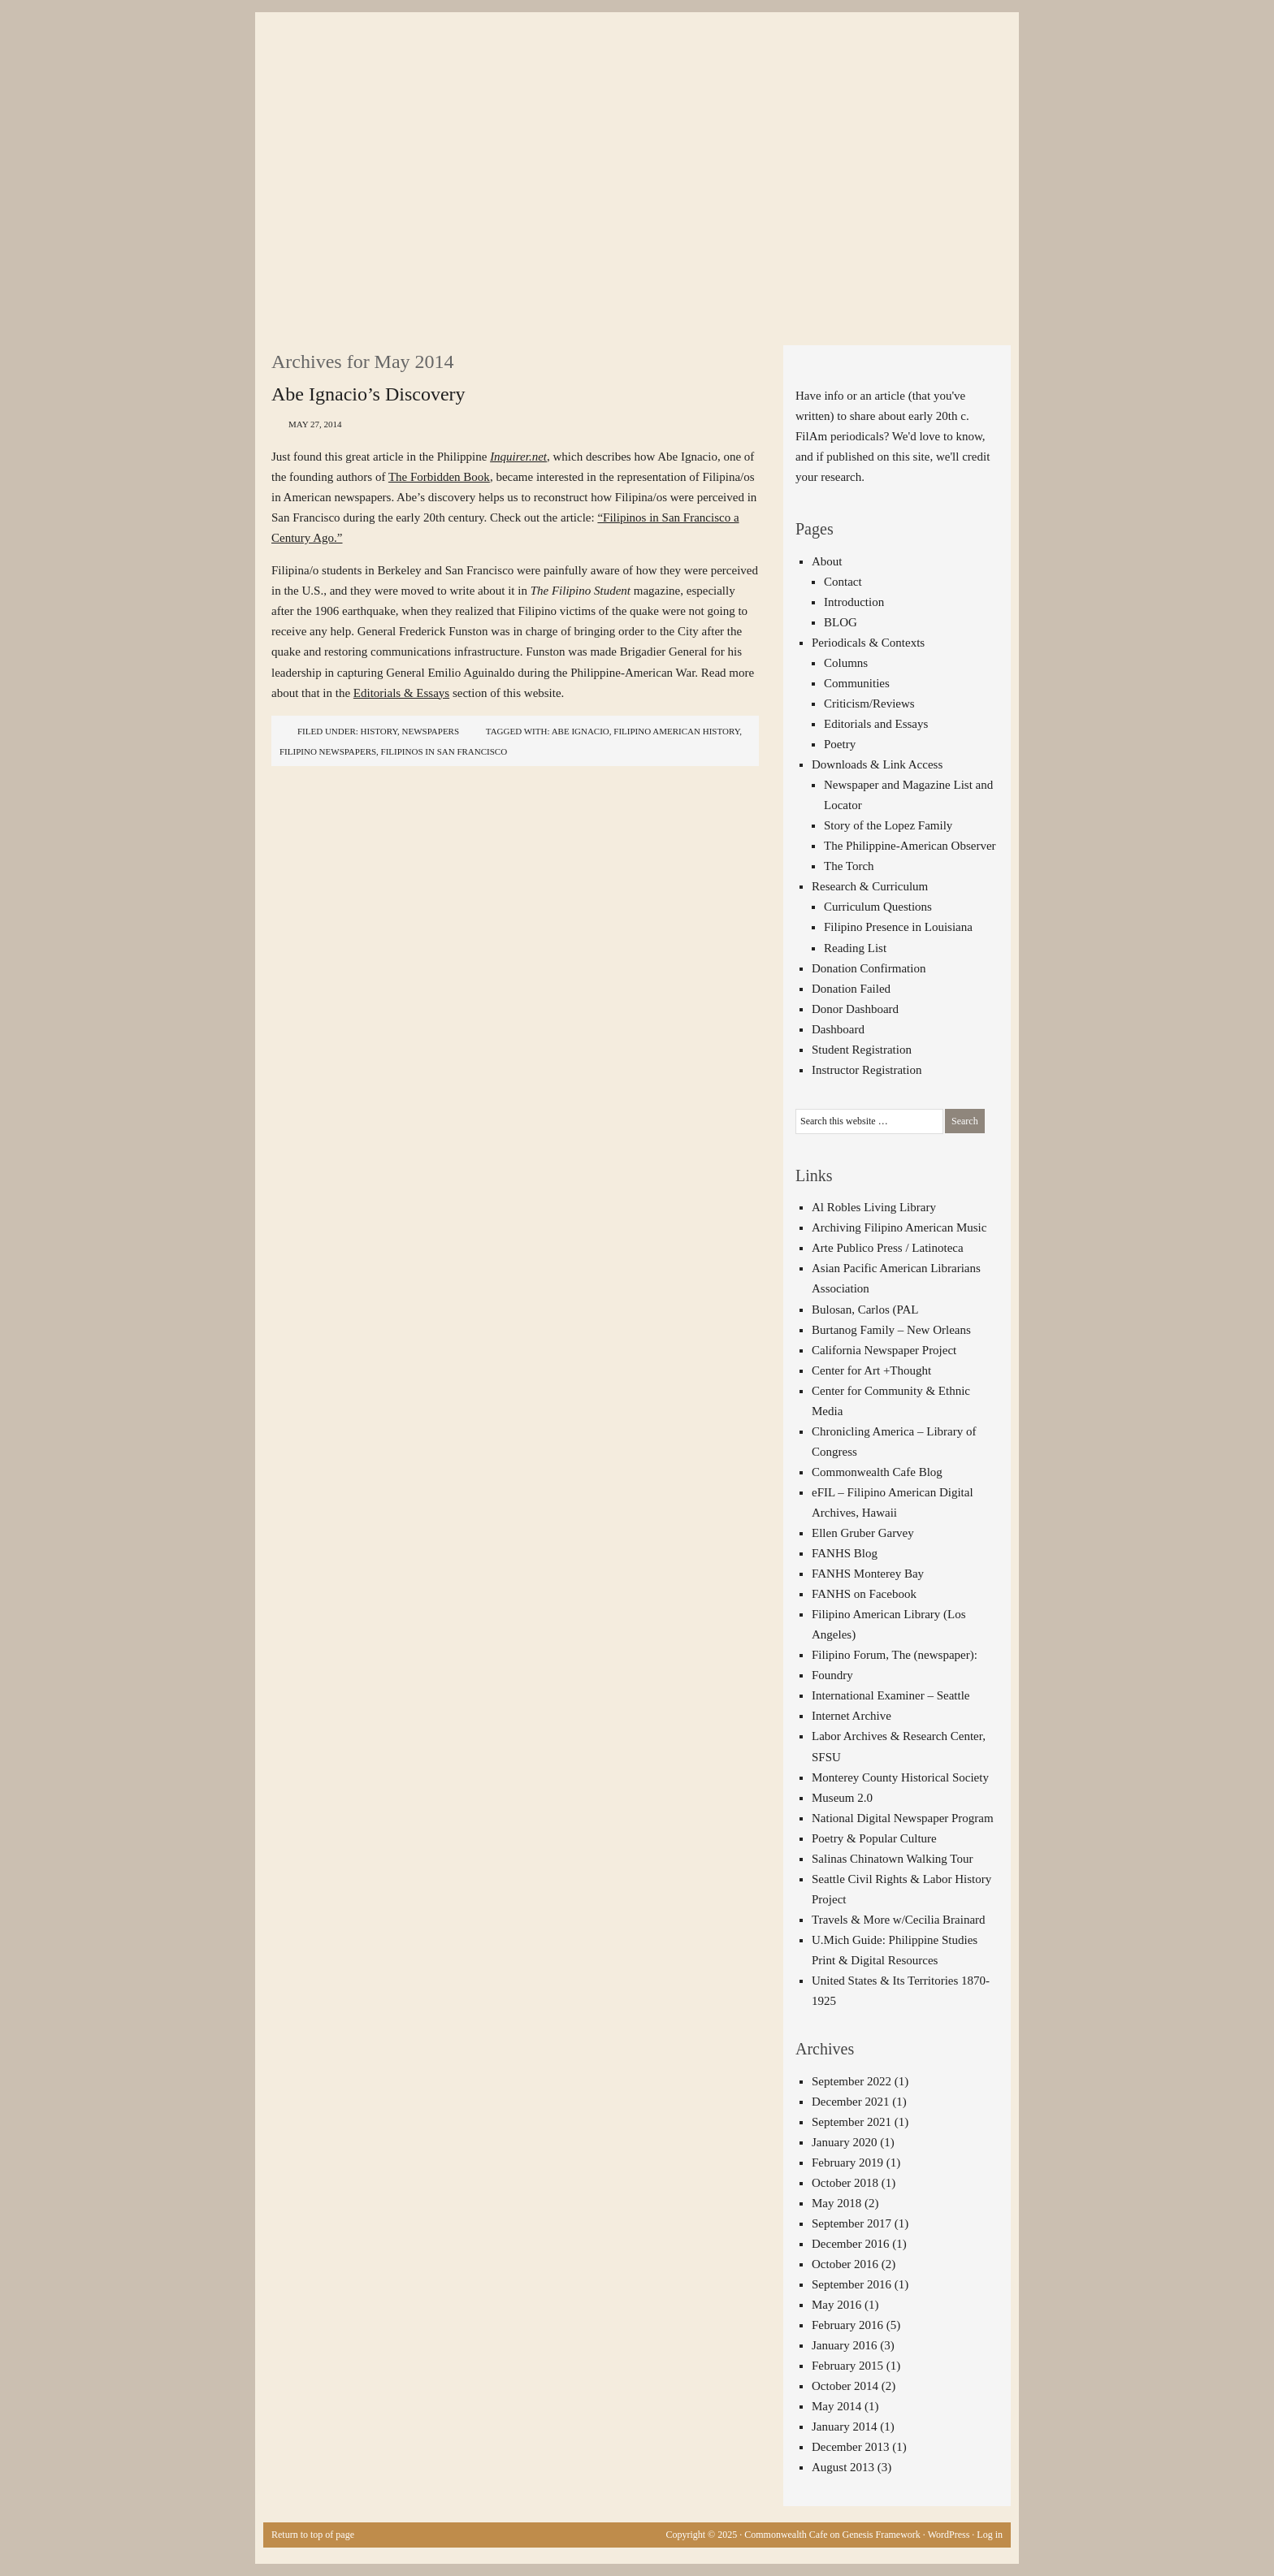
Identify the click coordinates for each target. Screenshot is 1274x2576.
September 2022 (851, 2081)
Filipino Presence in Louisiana (898, 926)
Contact (843, 581)
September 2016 (851, 2284)
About (827, 561)
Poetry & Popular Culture (874, 1838)
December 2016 (850, 2243)
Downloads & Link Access (877, 764)
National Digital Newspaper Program (903, 1818)
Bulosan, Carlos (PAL (865, 1309)
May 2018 (836, 2203)
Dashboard (838, 1029)
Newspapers (431, 731)
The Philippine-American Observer (910, 845)
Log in (990, 2534)
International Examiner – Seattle (891, 1695)
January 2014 (844, 2426)
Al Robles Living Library (874, 1207)
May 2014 (836, 2406)
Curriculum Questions (878, 906)
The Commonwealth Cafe (629, 73)
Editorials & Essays (401, 692)
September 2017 (851, 2223)
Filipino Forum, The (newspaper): (894, 1654)
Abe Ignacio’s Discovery (368, 394)
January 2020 (844, 2142)
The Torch (849, 865)
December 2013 (850, 2446)
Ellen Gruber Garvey (863, 1532)
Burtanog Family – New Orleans (891, 1329)
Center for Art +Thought (871, 1370)
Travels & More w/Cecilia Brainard (899, 1919)
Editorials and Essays (876, 723)
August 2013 (843, 2467)
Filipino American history (676, 731)
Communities (857, 683)
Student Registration (862, 1049)
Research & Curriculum (870, 886)
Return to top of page (312, 2534)
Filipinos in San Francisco (444, 751)
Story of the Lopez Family (888, 825)
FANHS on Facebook (864, 1593)
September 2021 (851, 2121)
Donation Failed (851, 988)
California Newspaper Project (884, 1350)
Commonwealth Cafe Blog (877, 1472)
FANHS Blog (845, 1553)
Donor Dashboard (855, 1008)
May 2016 (836, 2304)
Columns (846, 662)
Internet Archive (851, 1715)
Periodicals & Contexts (868, 642)
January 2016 (844, 2345)
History (379, 731)
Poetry (840, 744)
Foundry (832, 1675)
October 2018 (845, 2182)
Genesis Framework (882, 2534)
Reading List (855, 948)
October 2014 (845, 2385)
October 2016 (845, 2264)
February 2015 (847, 2365)
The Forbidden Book (439, 476)
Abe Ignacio (580, 731)
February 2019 (847, 2162)
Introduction (854, 601)
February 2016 (847, 2324)
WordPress (949, 2534)
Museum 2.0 (842, 1797)
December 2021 (850, 2101)
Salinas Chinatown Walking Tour (892, 1858)
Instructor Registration (866, 1069)
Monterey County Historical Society (900, 1777)
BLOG (840, 622)
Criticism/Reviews (869, 703)
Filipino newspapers (328, 751)
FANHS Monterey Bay (868, 1573)
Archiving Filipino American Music (899, 1227)
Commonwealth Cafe (785, 2534)
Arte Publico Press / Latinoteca (888, 1247)
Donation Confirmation (868, 968)
